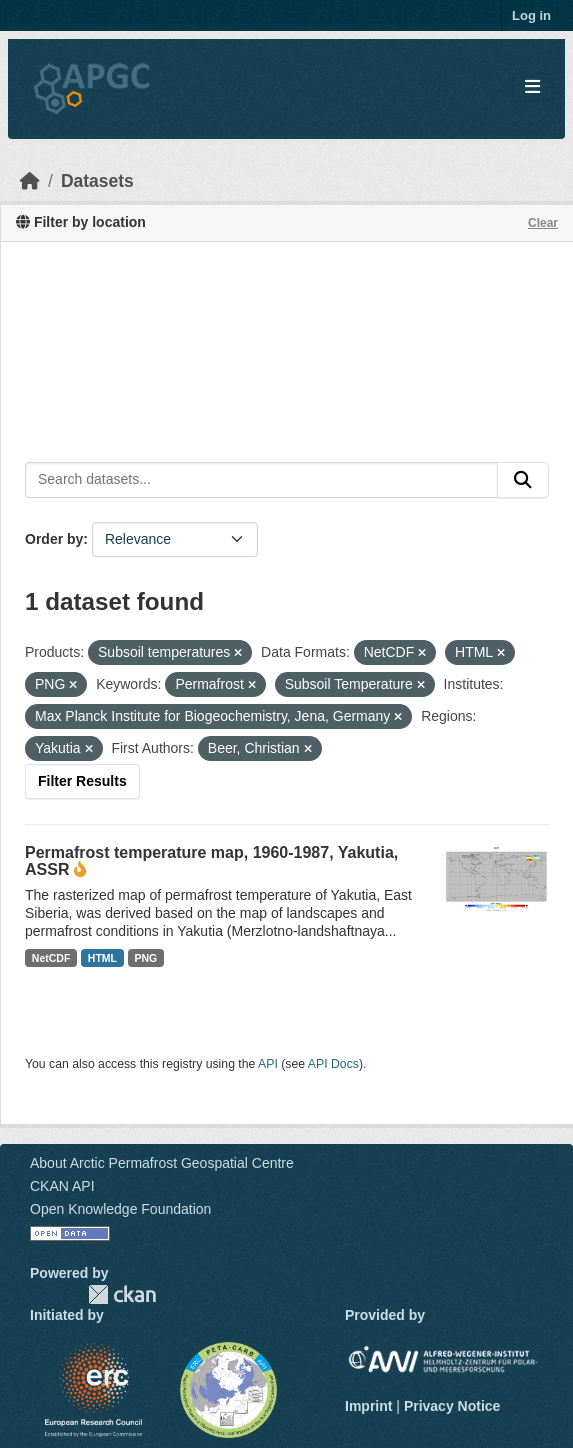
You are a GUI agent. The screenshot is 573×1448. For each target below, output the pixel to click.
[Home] (30, 181)
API (268, 1064)
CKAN (122, 1294)
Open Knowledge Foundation (120, 1209)
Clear (543, 223)
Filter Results (82, 781)
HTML (102, 958)
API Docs (333, 1064)
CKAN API (62, 1186)
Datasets (97, 181)
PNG (146, 958)
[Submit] (523, 480)
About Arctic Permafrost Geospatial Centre (162, 1163)
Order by (54, 539)
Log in (531, 15)
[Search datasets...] (261, 480)
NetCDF (51, 958)
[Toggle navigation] (532, 87)
